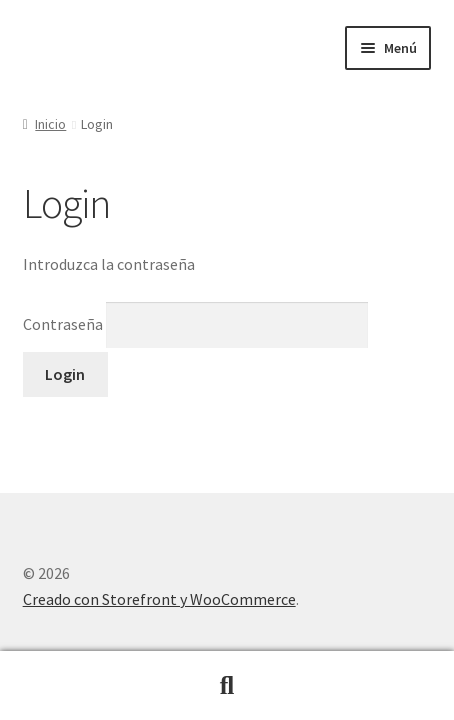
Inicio (50, 124)
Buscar (227, 686)
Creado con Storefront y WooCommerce (159, 599)
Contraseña (196, 324)
